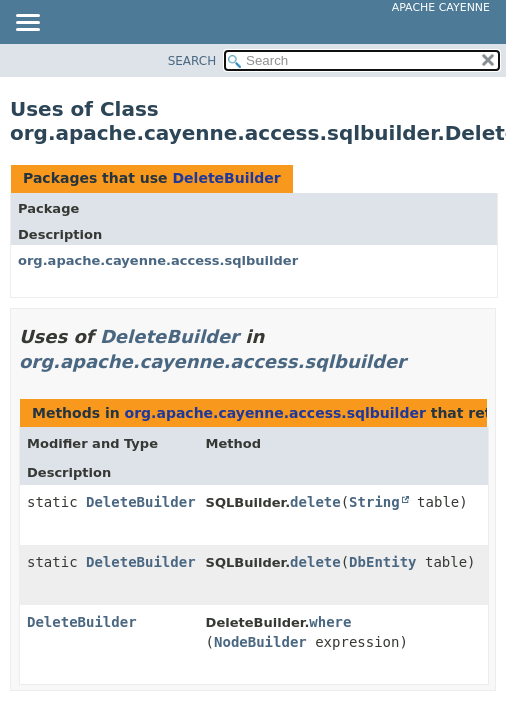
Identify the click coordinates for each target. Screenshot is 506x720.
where (330, 622)
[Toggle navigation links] (27, 24)
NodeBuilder (260, 642)
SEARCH (192, 61)
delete (315, 502)
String (374, 502)
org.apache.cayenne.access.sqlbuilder (158, 260)
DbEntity (382, 562)
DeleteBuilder (226, 178)
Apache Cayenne (441, 7)
